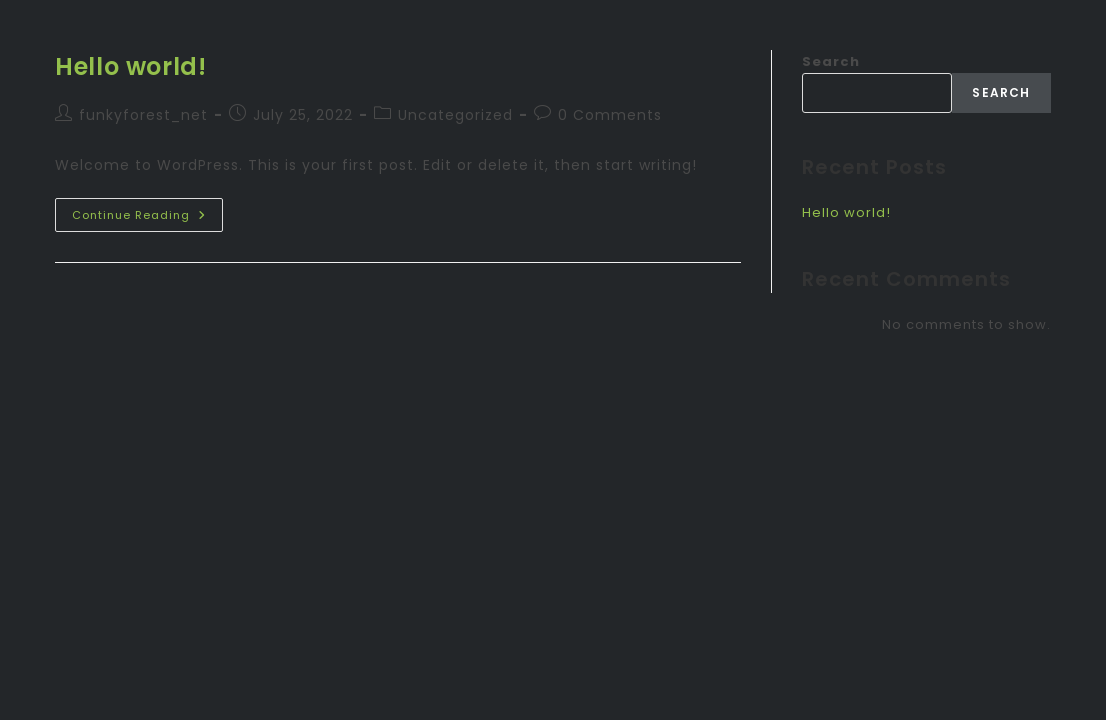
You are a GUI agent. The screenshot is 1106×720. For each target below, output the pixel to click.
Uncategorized (455, 115)
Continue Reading (147, 210)
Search (831, 61)
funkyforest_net (143, 115)
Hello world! (130, 66)
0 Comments (610, 115)
